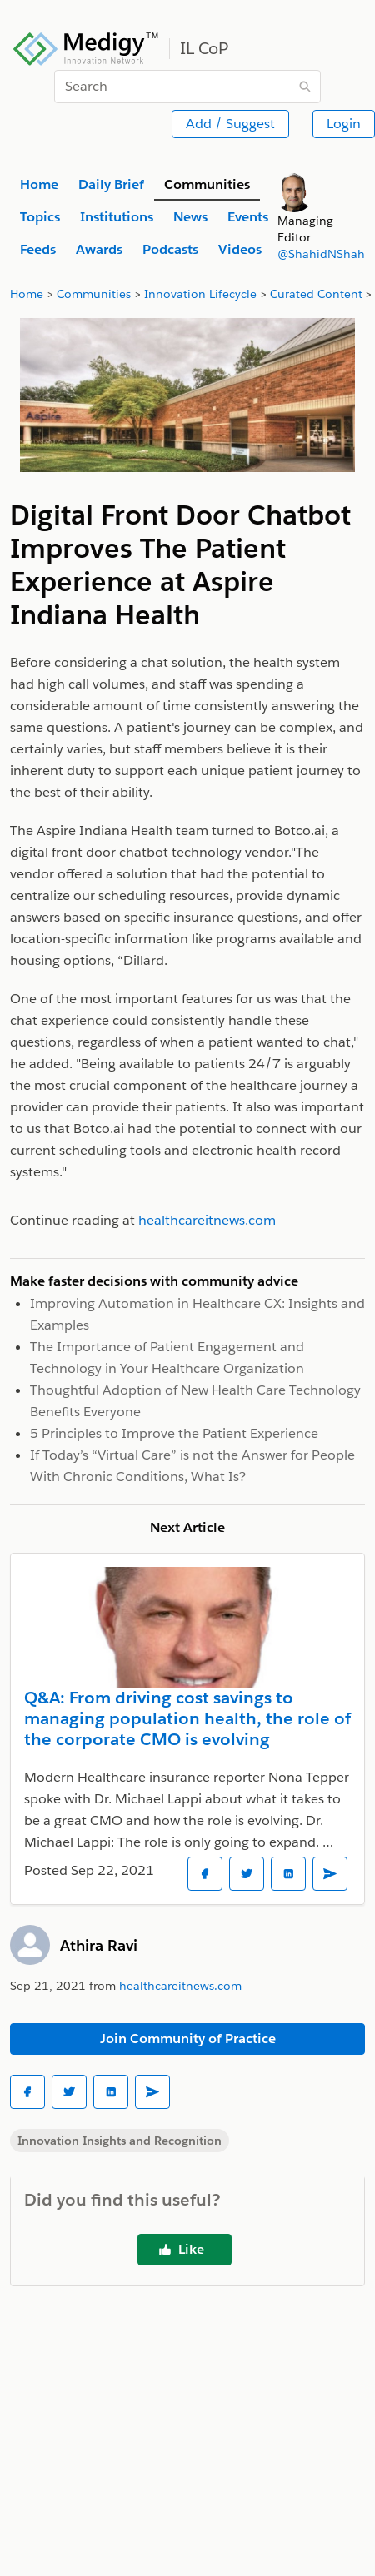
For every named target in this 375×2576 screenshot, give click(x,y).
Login (344, 123)
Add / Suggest (230, 123)
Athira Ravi (99, 1945)
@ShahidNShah (321, 253)
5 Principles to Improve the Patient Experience (174, 1433)
